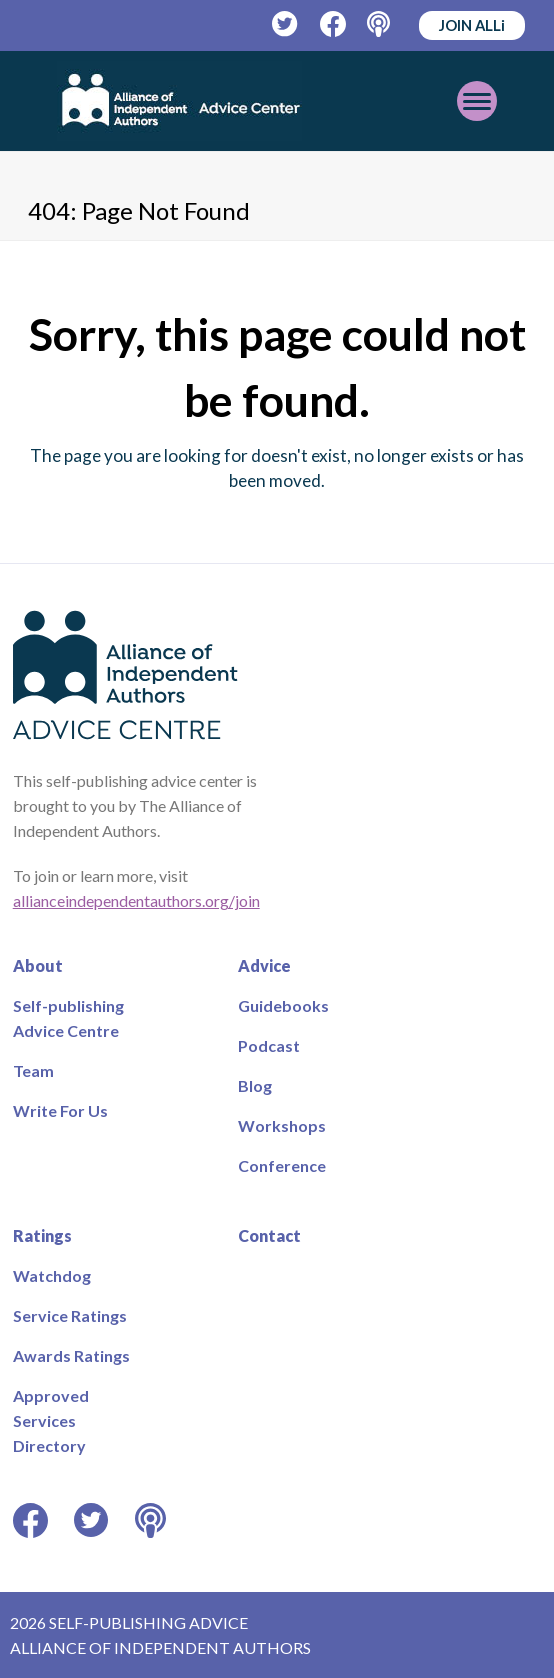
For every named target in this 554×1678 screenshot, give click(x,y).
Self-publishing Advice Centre (68, 1018)
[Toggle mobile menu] (477, 101)
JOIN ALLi (472, 25)
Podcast (269, 1045)
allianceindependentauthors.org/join (136, 900)
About (38, 965)
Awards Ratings (71, 1355)
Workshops (282, 1125)
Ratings (42, 1235)
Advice (264, 965)
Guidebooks (283, 1005)
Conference (282, 1165)
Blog (255, 1085)
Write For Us (60, 1110)
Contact (269, 1235)
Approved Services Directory (51, 1420)
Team (33, 1070)
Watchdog (52, 1275)
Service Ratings (70, 1315)
